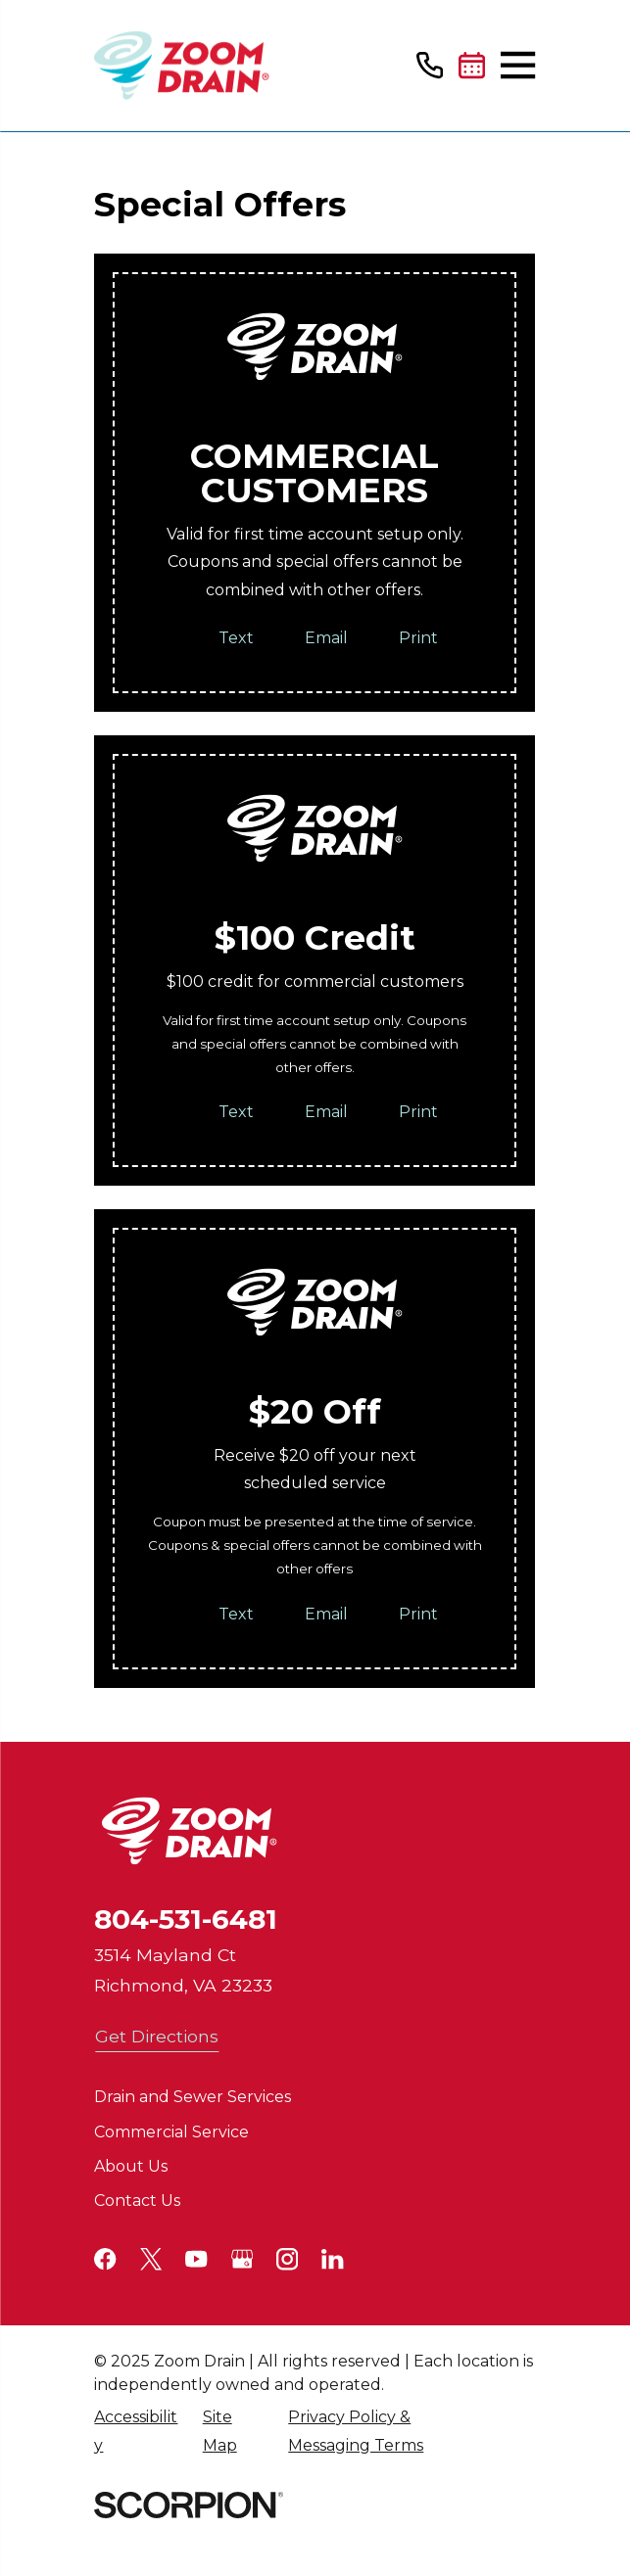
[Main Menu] (518, 65)
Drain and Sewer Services (192, 2096)
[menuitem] (137, 2432)
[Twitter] (151, 2259)
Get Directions (156, 2036)
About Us (131, 2166)
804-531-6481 (185, 1919)
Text (237, 638)
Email (327, 638)
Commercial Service (171, 2132)
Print (419, 638)
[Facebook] (105, 2259)
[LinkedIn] (332, 2259)
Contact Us (137, 2200)
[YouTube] (196, 2259)
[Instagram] (287, 2259)
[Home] (181, 66)
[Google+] (242, 2259)
